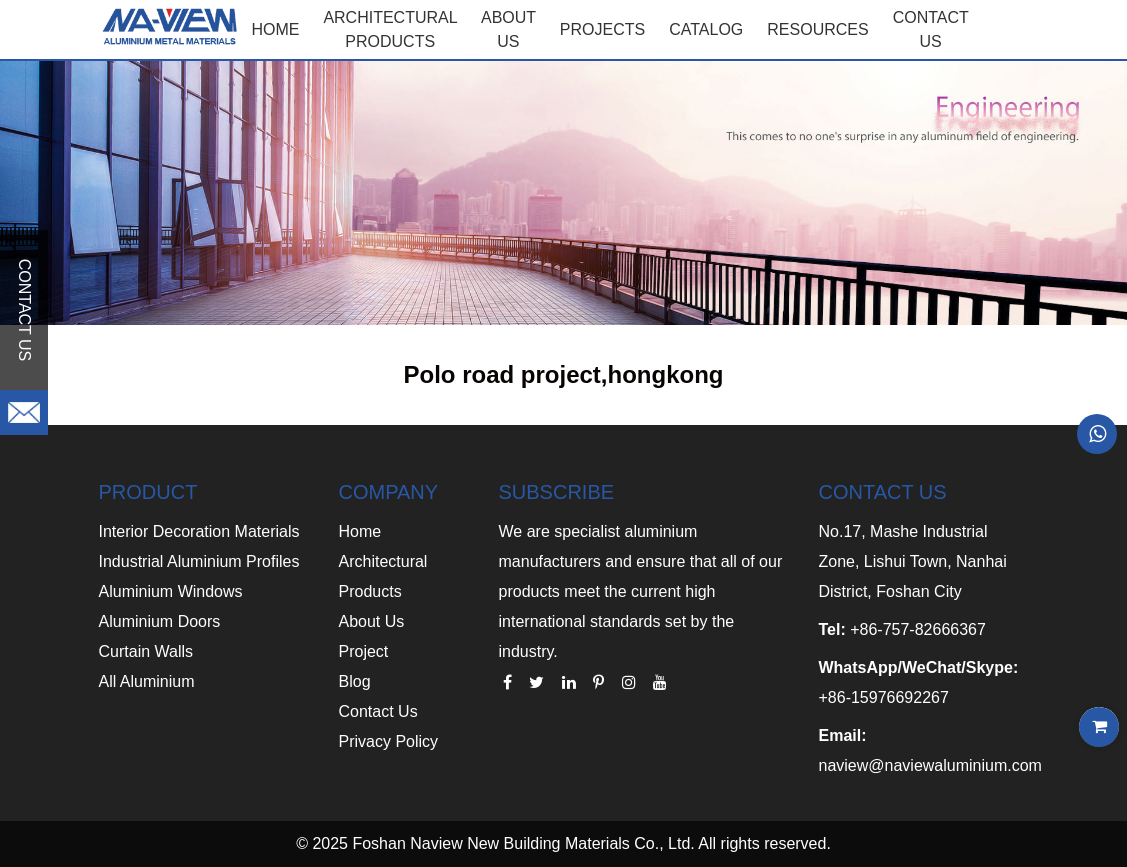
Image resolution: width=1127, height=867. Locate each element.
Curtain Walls (146, 651)
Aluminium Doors (160, 621)
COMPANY (389, 492)
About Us (372, 621)
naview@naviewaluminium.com (929, 765)
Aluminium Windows (171, 591)
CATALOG (706, 29)
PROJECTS (602, 29)
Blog (355, 681)
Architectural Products (390, 29)
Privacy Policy (389, 741)
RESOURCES (817, 29)
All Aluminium (147, 681)
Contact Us (378, 711)
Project (364, 651)
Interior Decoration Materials (199, 531)
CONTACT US (931, 29)
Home (275, 29)
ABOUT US (508, 29)
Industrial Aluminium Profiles (199, 561)
